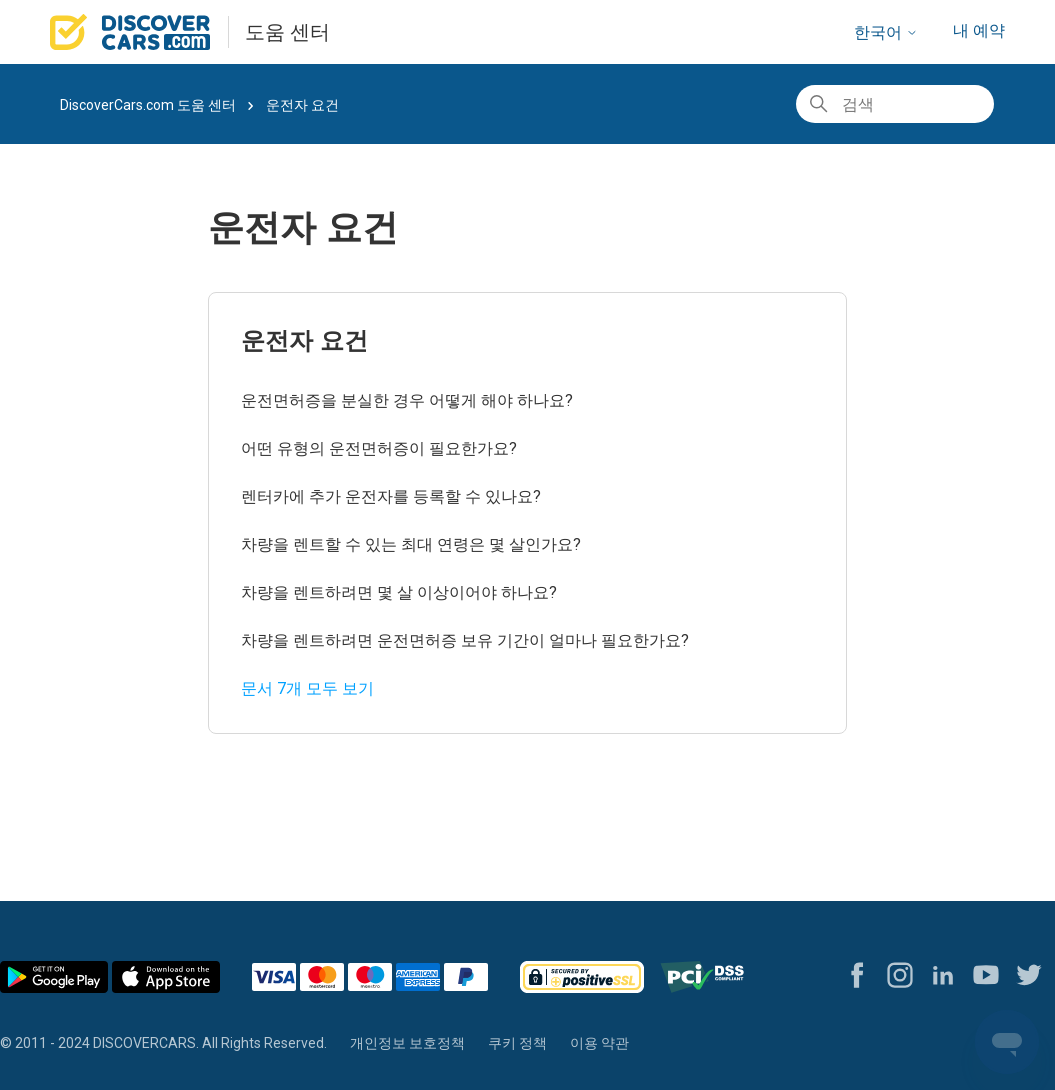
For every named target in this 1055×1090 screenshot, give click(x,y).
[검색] (895, 104)
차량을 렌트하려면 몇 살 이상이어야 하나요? (399, 592)
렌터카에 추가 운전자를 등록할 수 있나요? (391, 496)
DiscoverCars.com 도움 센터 (148, 105)
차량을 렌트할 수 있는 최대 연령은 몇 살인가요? (411, 544)
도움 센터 (287, 32)
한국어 (886, 32)
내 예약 (979, 30)
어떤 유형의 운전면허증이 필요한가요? (379, 448)
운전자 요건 (304, 340)
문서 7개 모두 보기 (307, 688)
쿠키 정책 (517, 1043)
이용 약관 (599, 1043)
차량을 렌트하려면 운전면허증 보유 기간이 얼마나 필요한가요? (465, 640)
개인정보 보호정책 (407, 1043)
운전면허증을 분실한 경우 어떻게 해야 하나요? (407, 400)
